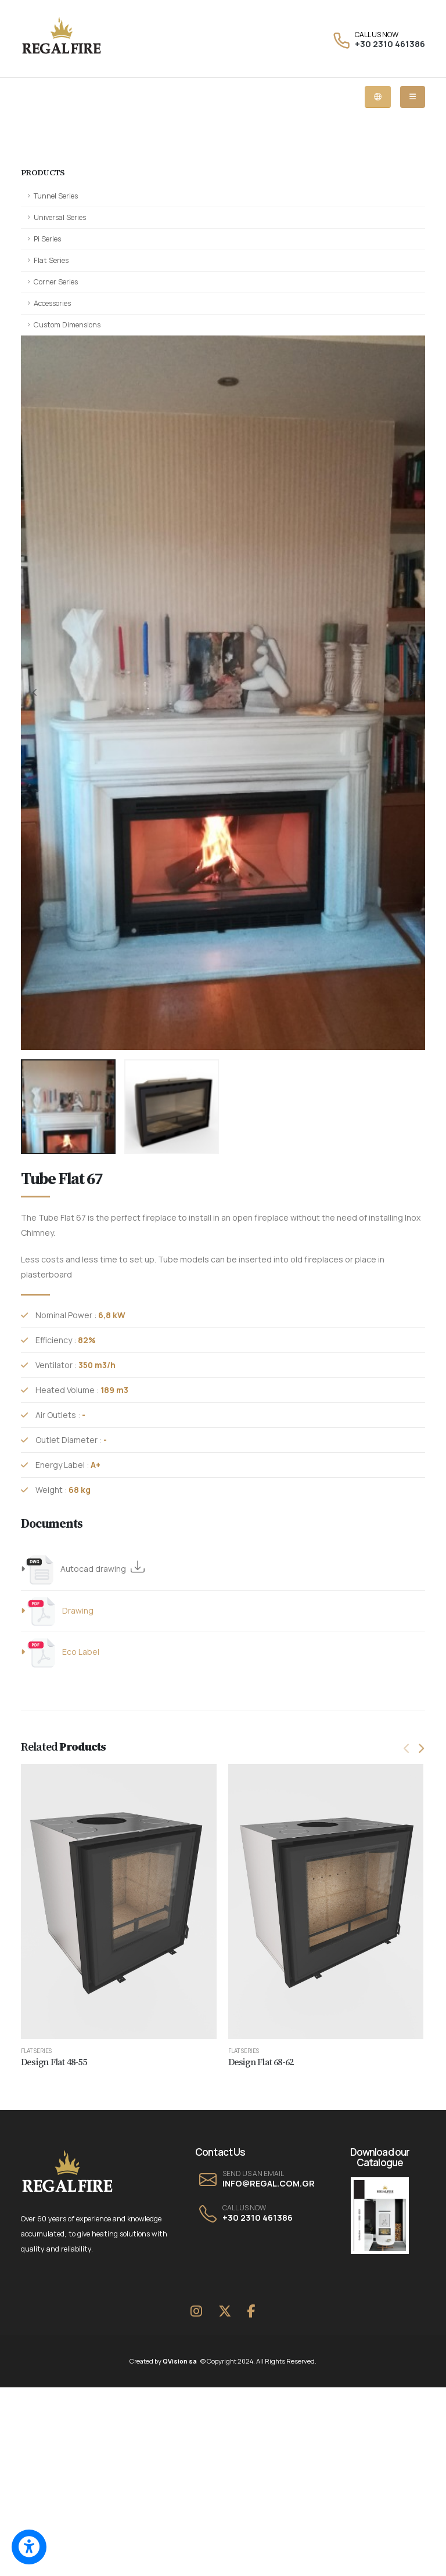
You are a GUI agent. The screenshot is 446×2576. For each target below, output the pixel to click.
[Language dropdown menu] (378, 97)
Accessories (52, 303)
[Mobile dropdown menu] (412, 97)
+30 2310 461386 (390, 43)
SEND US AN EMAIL (253, 2174)
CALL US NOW (376, 35)
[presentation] (35, 693)
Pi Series (47, 239)
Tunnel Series (56, 196)
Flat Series (51, 260)
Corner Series (56, 282)
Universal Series (60, 217)
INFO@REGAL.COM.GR (268, 2183)
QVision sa (182, 2361)
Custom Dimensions (67, 325)
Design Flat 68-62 (261, 2062)
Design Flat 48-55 (54, 2062)
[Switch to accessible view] (29, 2547)
